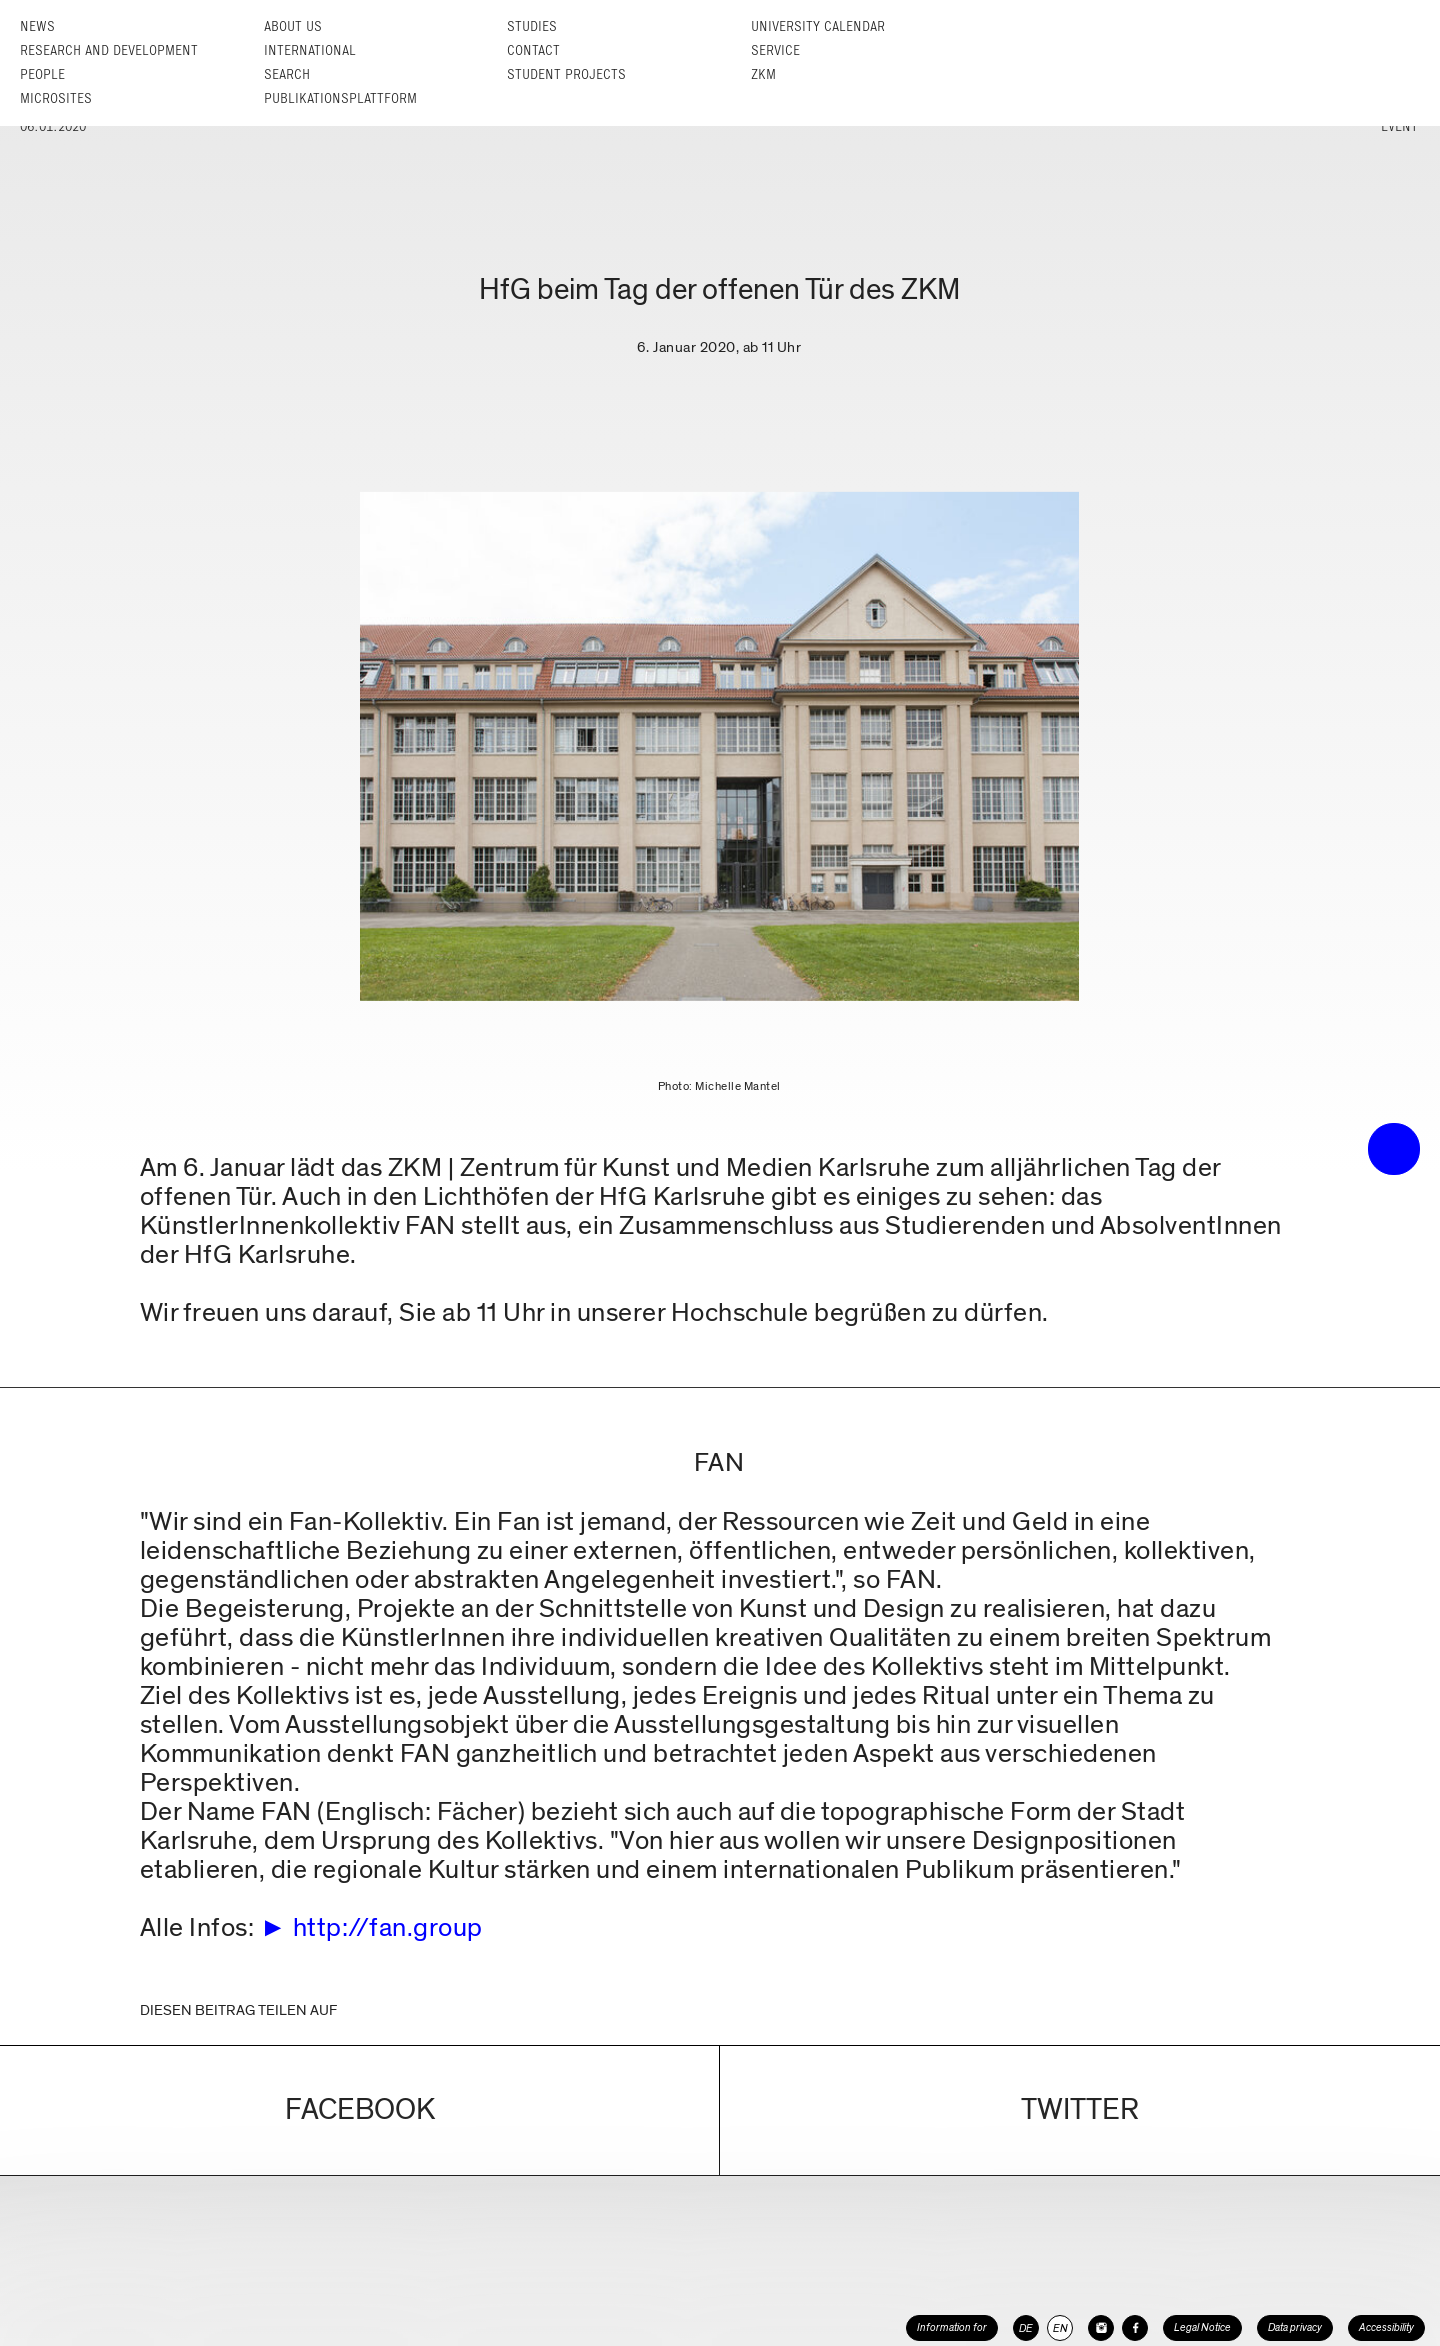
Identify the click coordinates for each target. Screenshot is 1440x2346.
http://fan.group (388, 1927)
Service (775, 50)
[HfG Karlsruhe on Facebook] (1135, 2328)
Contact (533, 50)
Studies (532, 26)
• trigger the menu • (1394, 1149)
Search (287, 74)
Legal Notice (1202, 2327)
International (310, 50)
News (37, 26)
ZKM (763, 74)
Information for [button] (952, 2327)
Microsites (56, 98)
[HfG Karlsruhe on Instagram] (1101, 2328)
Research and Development (109, 50)
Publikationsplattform (340, 98)
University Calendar (818, 26)
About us (293, 26)
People (42, 74)
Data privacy (1295, 2327)
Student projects (566, 74)
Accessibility (1386, 2327)
